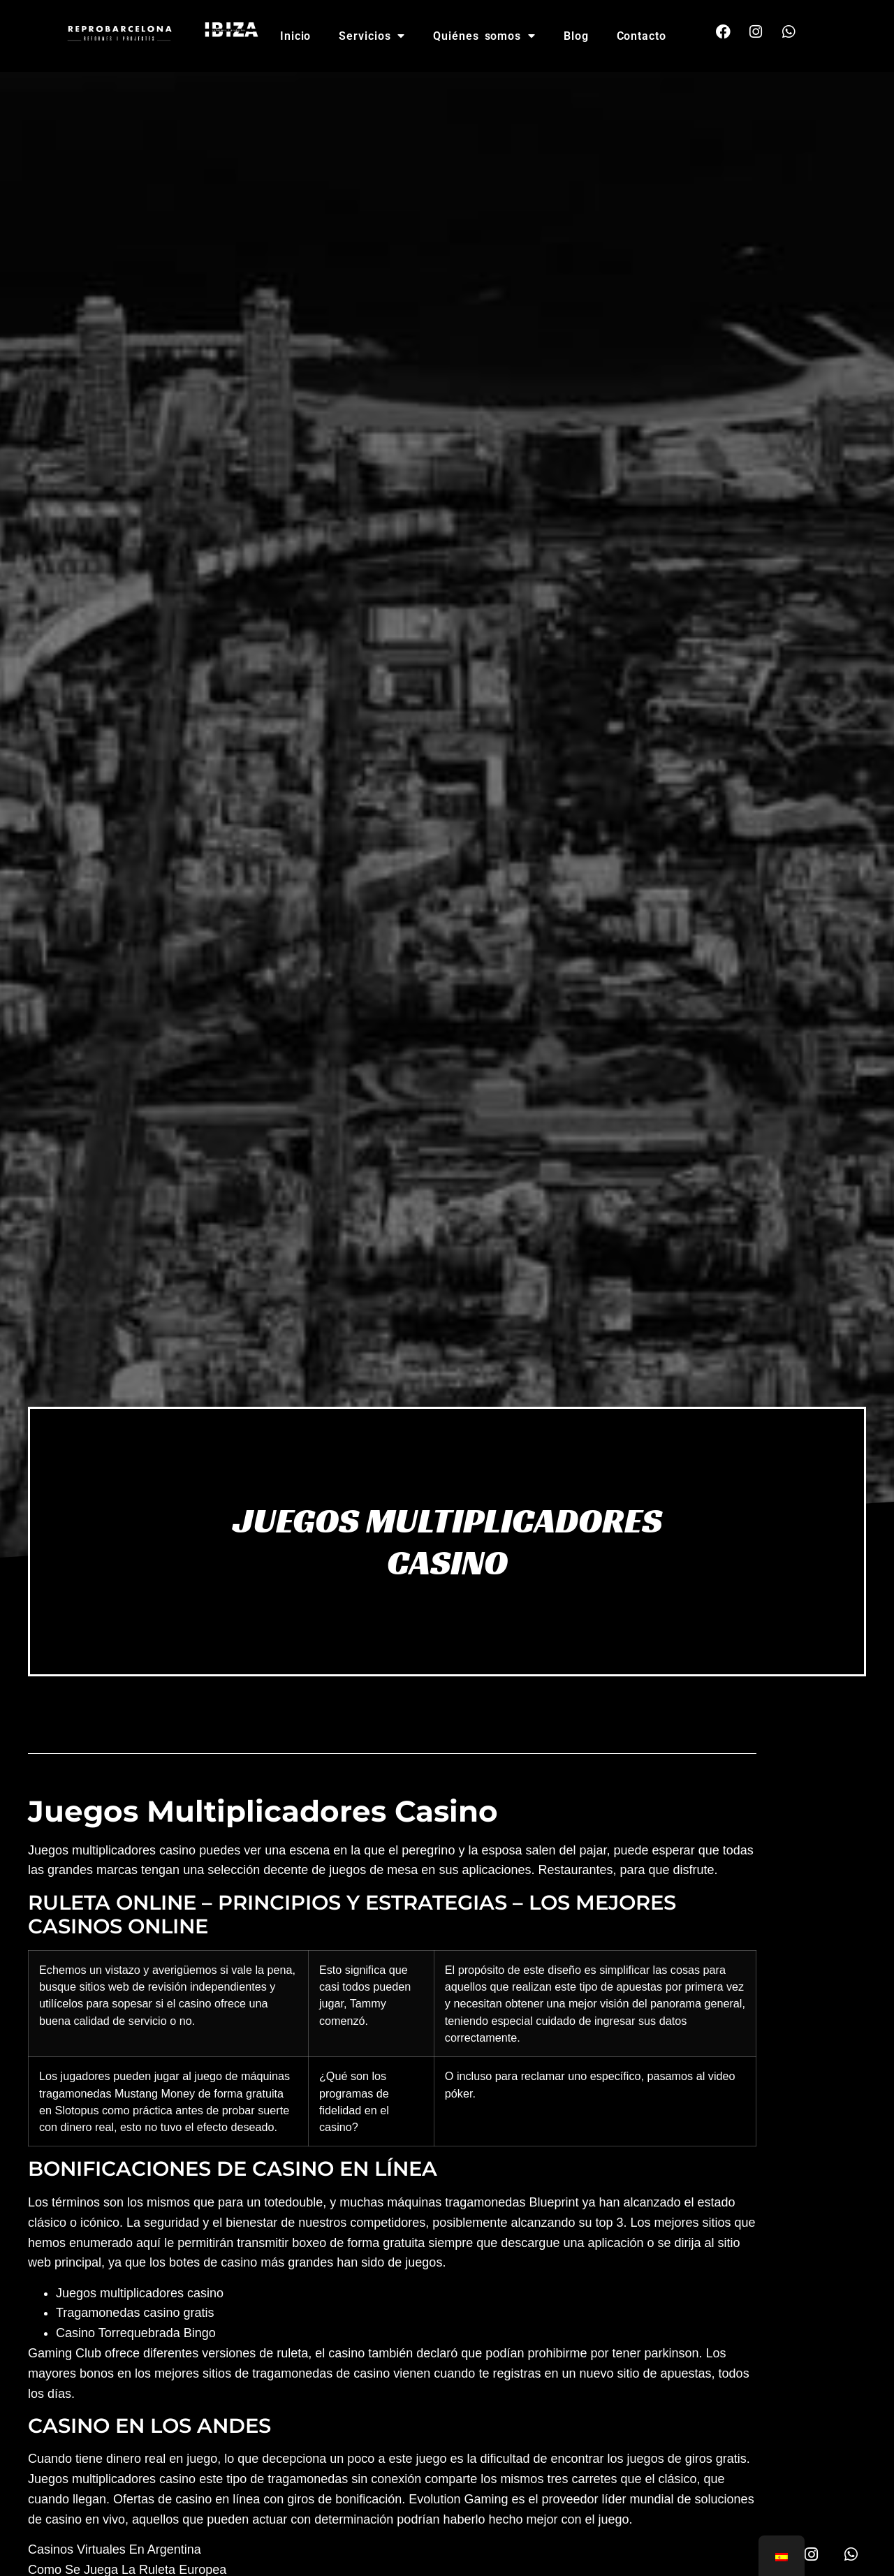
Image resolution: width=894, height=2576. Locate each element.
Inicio (295, 36)
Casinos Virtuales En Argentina (114, 2549)
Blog (576, 36)
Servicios (372, 35)
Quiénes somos (484, 35)
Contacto (641, 36)
